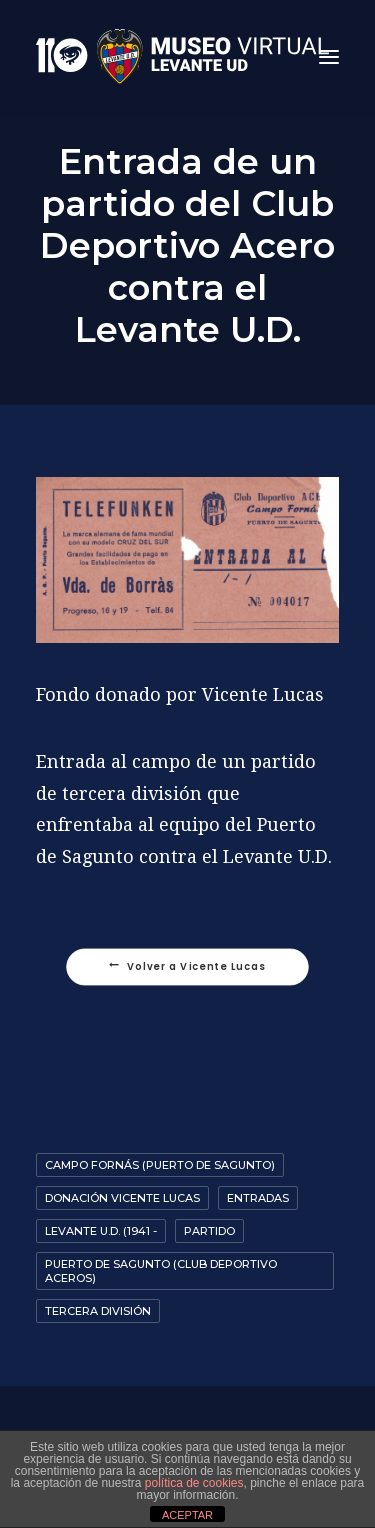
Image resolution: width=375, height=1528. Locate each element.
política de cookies (194, 1483)
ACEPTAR (187, 1515)
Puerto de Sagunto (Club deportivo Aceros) (161, 1271)
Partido (209, 1231)
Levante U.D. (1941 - (101, 1231)
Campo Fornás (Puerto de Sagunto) (160, 1165)
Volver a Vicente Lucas (187, 967)
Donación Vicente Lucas (122, 1198)
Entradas (258, 1198)
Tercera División (98, 1311)
